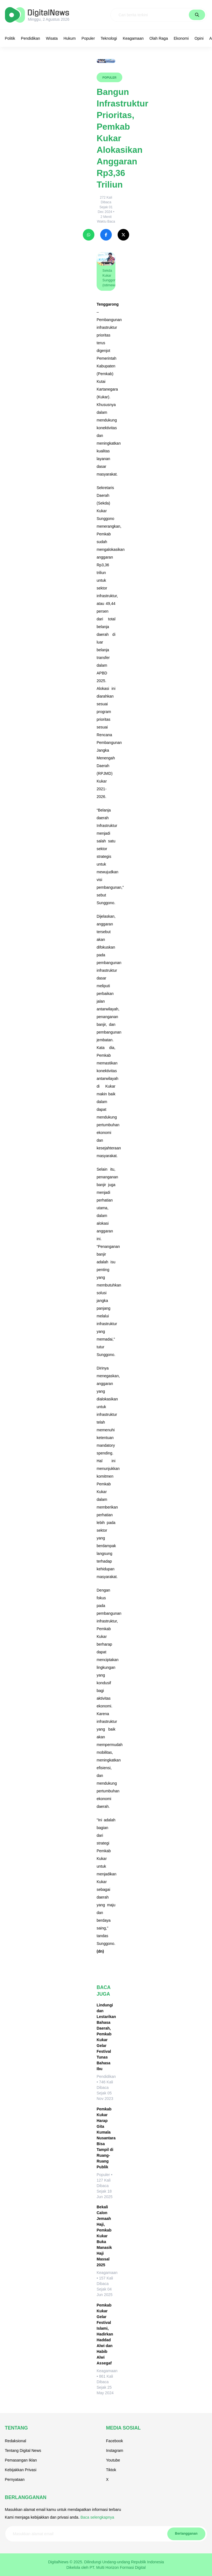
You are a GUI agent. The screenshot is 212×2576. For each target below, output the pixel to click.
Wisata (52, 38)
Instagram (114, 2450)
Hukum (69, 38)
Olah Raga (158, 38)
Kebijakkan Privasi (20, 2470)
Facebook (114, 2441)
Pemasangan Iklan (21, 2460)
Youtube (113, 2460)
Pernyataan (15, 2479)
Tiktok (111, 2470)
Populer (88, 38)
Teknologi (109, 38)
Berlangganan (186, 2533)
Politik (10, 38)
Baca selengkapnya (97, 2517)
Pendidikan (30, 38)
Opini (199, 38)
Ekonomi (181, 38)
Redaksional (15, 2441)
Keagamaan (133, 38)
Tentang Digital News (23, 2450)
